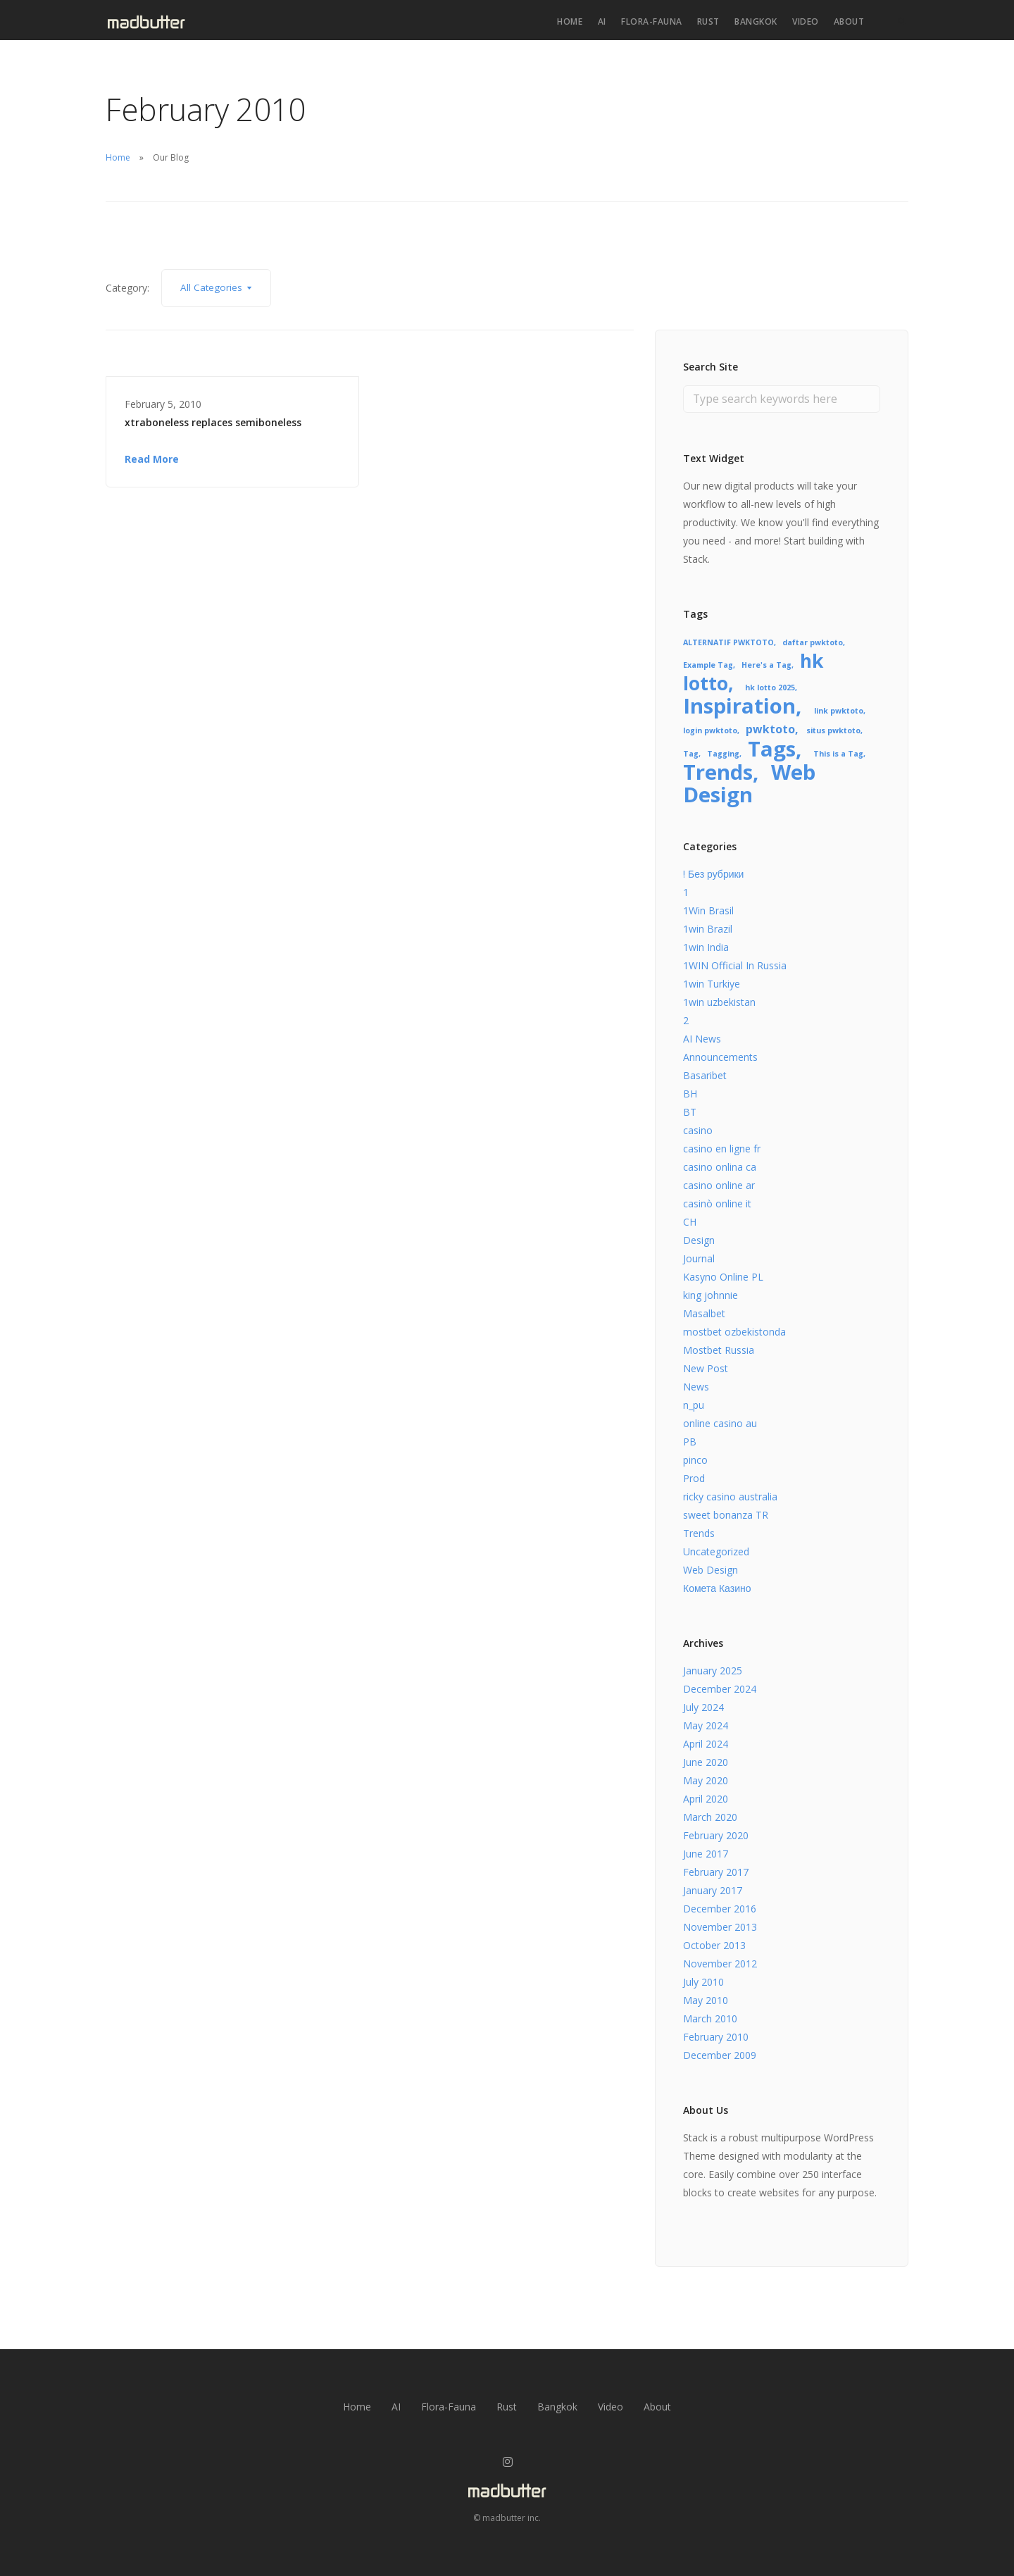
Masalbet (704, 1313)
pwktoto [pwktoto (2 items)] (770, 729)
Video (805, 21)
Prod (694, 1478)
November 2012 (720, 1963)
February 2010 (716, 2036)
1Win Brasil (708, 910)
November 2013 (720, 1927)
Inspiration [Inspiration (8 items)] (739, 706)
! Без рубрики (713, 874)
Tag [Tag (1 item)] (691, 754)
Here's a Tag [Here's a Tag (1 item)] (766, 665)
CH (689, 1221)
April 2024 (705, 1743)
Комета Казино (717, 1588)
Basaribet (705, 1075)
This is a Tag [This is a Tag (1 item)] (838, 754)
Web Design (710, 1569)
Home (569, 21)
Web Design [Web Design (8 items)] (749, 783)
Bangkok (755, 21)
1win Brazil (707, 928)
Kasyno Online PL (723, 1276)
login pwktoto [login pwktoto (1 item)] (710, 730)
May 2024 (705, 1725)
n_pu (693, 1405)
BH (690, 1093)
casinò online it (717, 1203)
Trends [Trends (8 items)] (718, 772)
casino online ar (719, 1185)
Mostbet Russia (718, 1350)
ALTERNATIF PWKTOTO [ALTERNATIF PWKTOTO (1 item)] (728, 642)
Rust (708, 21)
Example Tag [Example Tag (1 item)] (708, 665)
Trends (699, 1533)
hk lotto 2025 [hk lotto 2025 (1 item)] (770, 687)
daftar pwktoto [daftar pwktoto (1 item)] (812, 642)
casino (698, 1130)
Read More (152, 459)
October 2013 (714, 1945)
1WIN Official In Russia (735, 965)
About (849, 21)
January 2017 (712, 1890)
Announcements (720, 1057)
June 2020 (705, 1762)
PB (689, 1441)
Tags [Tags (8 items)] (772, 749)
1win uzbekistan (719, 1002)
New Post (705, 1368)
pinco (695, 1460)
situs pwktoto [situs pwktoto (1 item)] (833, 730)
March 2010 (710, 2018)
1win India (706, 947)
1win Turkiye (711, 983)
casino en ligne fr (721, 1148)
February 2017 (716, 1872)
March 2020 (710, 1817)
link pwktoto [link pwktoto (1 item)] (838, 711)
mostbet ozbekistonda (734, 1331)
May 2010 (705, 2000)
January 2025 (712, 1670)
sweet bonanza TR (725, 1515)
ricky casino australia (730, 1496)
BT (689, 1112)
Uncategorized (716, 1551)
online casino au (720, 1423)
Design (699, 1240)
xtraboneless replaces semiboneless (213, 422)
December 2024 (719, 1688)
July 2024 (703, 1707)
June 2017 (705, 1853)
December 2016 (719, 1908)
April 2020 (705, 1798)
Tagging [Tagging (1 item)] (723, 754)
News (696, 1386)
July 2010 (703, 1982)
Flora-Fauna (651, 21)
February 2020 (716, 1835)
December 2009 (719, 2055)
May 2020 (705, 1780)
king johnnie (710, 1295)
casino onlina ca (719, 1167)
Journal (699, 1258)
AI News (702, 1038)
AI (602, 21)
